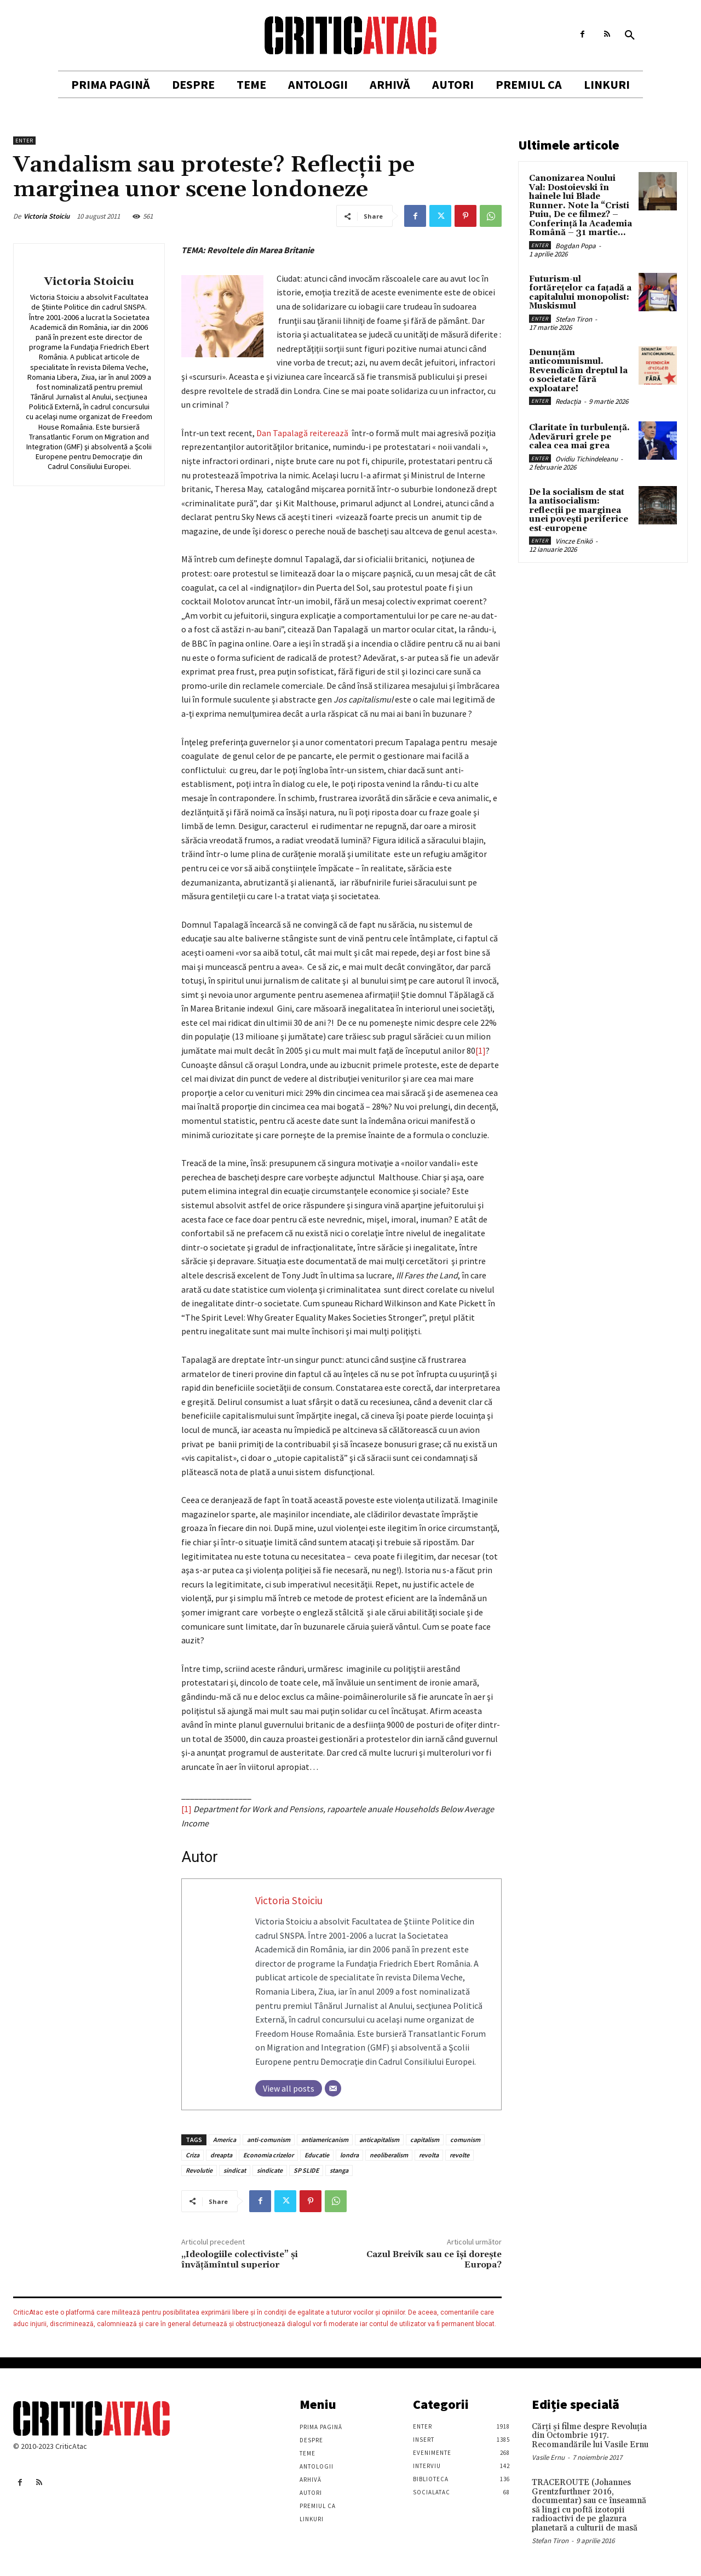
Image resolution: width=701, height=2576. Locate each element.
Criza (192, 2155)
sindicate (270, 2170)
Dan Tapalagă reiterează (304, 432)
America (224, 2139)
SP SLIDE (306, 2170)
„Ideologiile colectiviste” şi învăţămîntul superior (239, 2259)
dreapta (221, 2155)
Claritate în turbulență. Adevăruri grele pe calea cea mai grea (579, 436)
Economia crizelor (268, 2155)
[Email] (333, 2088)
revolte (459, 2155)
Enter (24, 140)
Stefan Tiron (573, 319)
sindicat (234, 2170)
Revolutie (199, 2170)
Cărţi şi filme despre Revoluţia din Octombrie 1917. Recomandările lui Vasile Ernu (590, 2435)
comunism (465, 2139)
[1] (480, 1050)
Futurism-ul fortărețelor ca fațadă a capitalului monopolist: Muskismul (580, 293)
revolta (429, 2155)
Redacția (568, 401)
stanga (339, 2170)
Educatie (316, 2155)
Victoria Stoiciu (47, 216)
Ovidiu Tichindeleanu (586, 459)
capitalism (424, 2139)
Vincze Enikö (574, 541)
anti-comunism (268, 2139)
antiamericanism (324, 2139)
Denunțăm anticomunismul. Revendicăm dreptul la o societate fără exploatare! (578, 370)
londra (349, 2155)
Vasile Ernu (548, 2457)
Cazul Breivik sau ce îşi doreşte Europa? (434, 2259)
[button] (630, 35)
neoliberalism (389, 2155)
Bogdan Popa (575, 245)
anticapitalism (379, 2139)
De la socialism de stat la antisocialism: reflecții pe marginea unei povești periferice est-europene (578, 510)
